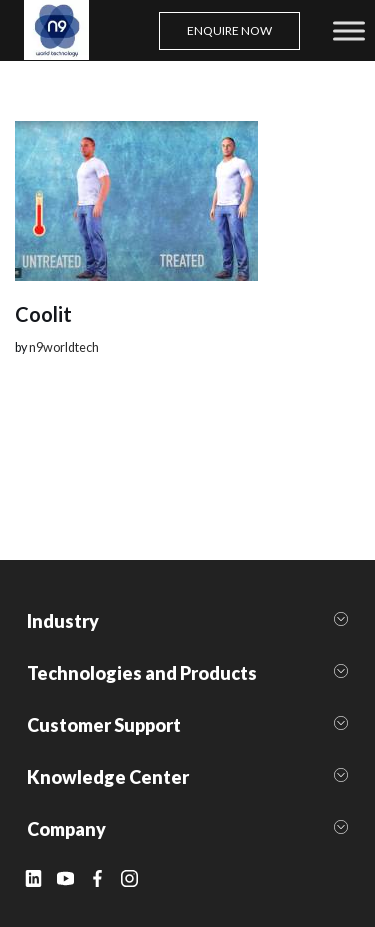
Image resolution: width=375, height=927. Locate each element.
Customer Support (104, 725)
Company (66, 829)
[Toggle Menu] (349, 30)
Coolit (43, 314)
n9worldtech (64, 347)
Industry (63, 621)
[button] (187, 621)
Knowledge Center (108, 777)
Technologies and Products (142, 673)
